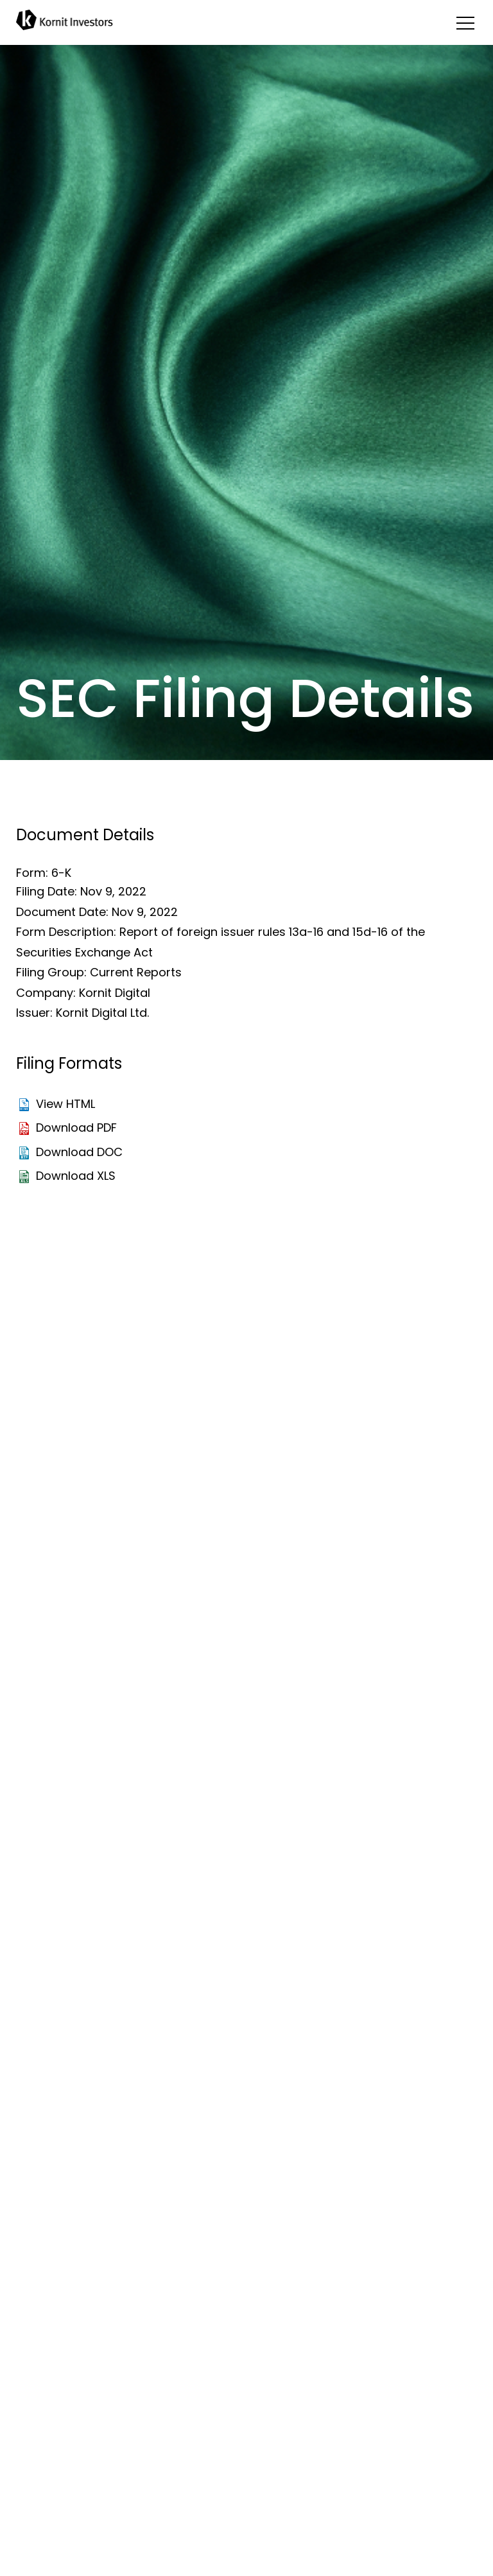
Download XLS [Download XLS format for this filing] (76, 1176)
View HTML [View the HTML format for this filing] (65, 1104)
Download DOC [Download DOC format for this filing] (79, 1152)
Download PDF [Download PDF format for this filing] (76, 1127)
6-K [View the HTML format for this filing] (61, 873)
